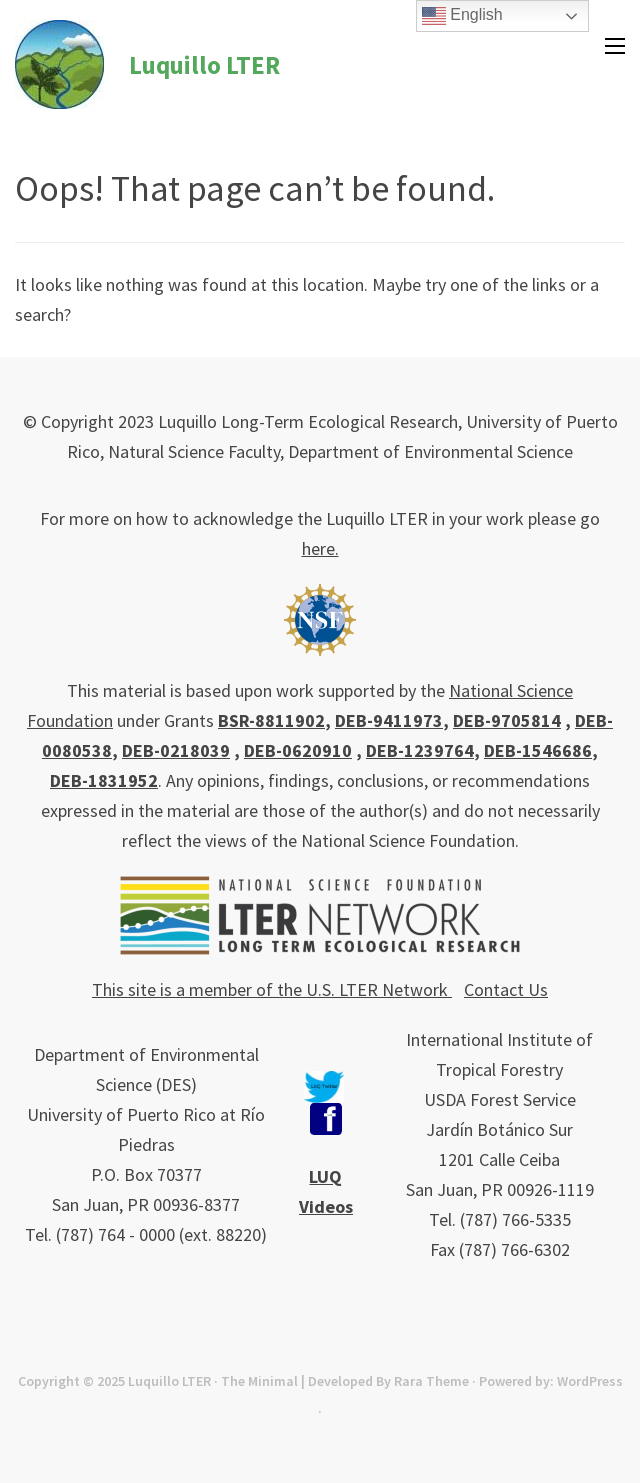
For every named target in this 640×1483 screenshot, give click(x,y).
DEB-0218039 (176, 750)
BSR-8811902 (271, 720)
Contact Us (506, 989)
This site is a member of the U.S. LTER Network (272, 989)
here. (320, 548)
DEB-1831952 (104, 780)
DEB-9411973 (389, 720)
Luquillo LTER (204, 65)
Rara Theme (431, 1381)
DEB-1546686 (538, 750)
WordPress (590, 1381)
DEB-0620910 (298, 750)
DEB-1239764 (420, 750)
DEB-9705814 (507, 720)
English (462, 16)
